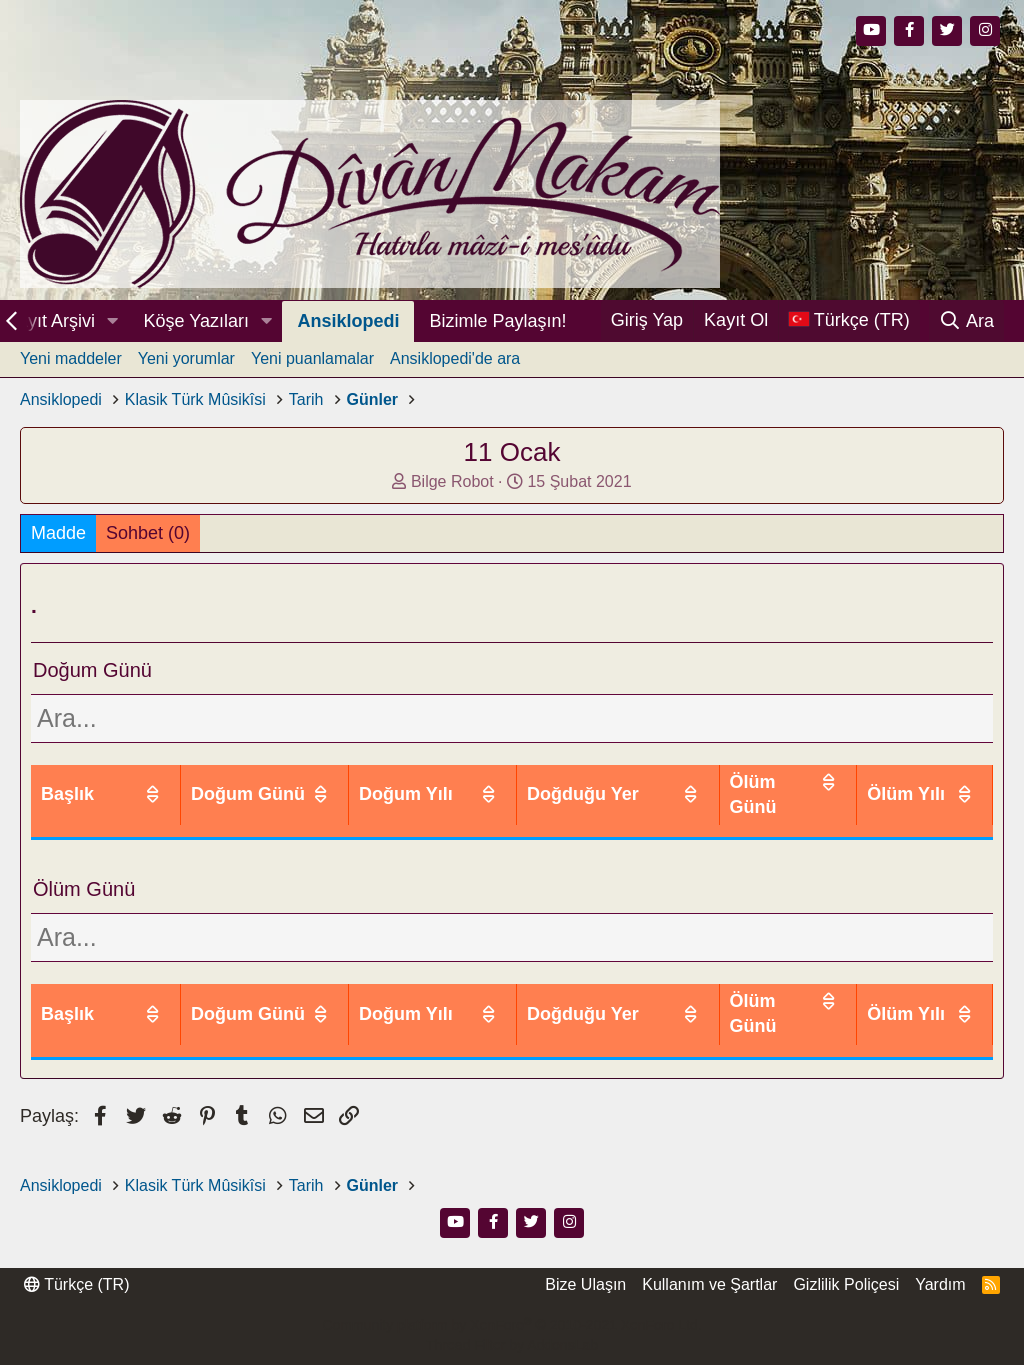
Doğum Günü (338, 782)
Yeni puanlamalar (312, 358)
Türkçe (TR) (76, 1283)
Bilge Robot (452, 481)
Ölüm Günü (786, 782)
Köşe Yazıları (196, 321)
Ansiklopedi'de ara (455, 358)
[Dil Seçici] (849, 320)
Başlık (67, 782)
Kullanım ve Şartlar (709, 1283)
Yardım (940, 1283)
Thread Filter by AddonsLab (512, 1344)
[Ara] (966, 321)
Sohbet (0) (148, 533)
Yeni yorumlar (186, 358)
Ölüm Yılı (919, 782)
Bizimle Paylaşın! (497, 321)
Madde (58, 533)
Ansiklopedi (348, 321)
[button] (113, 321)
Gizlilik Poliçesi (846, 1283)
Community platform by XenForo (511, 1325)
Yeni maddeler (71, 358)
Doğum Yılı (487, 782)
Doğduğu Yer (635, 782)
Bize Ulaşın (585, 1283)
